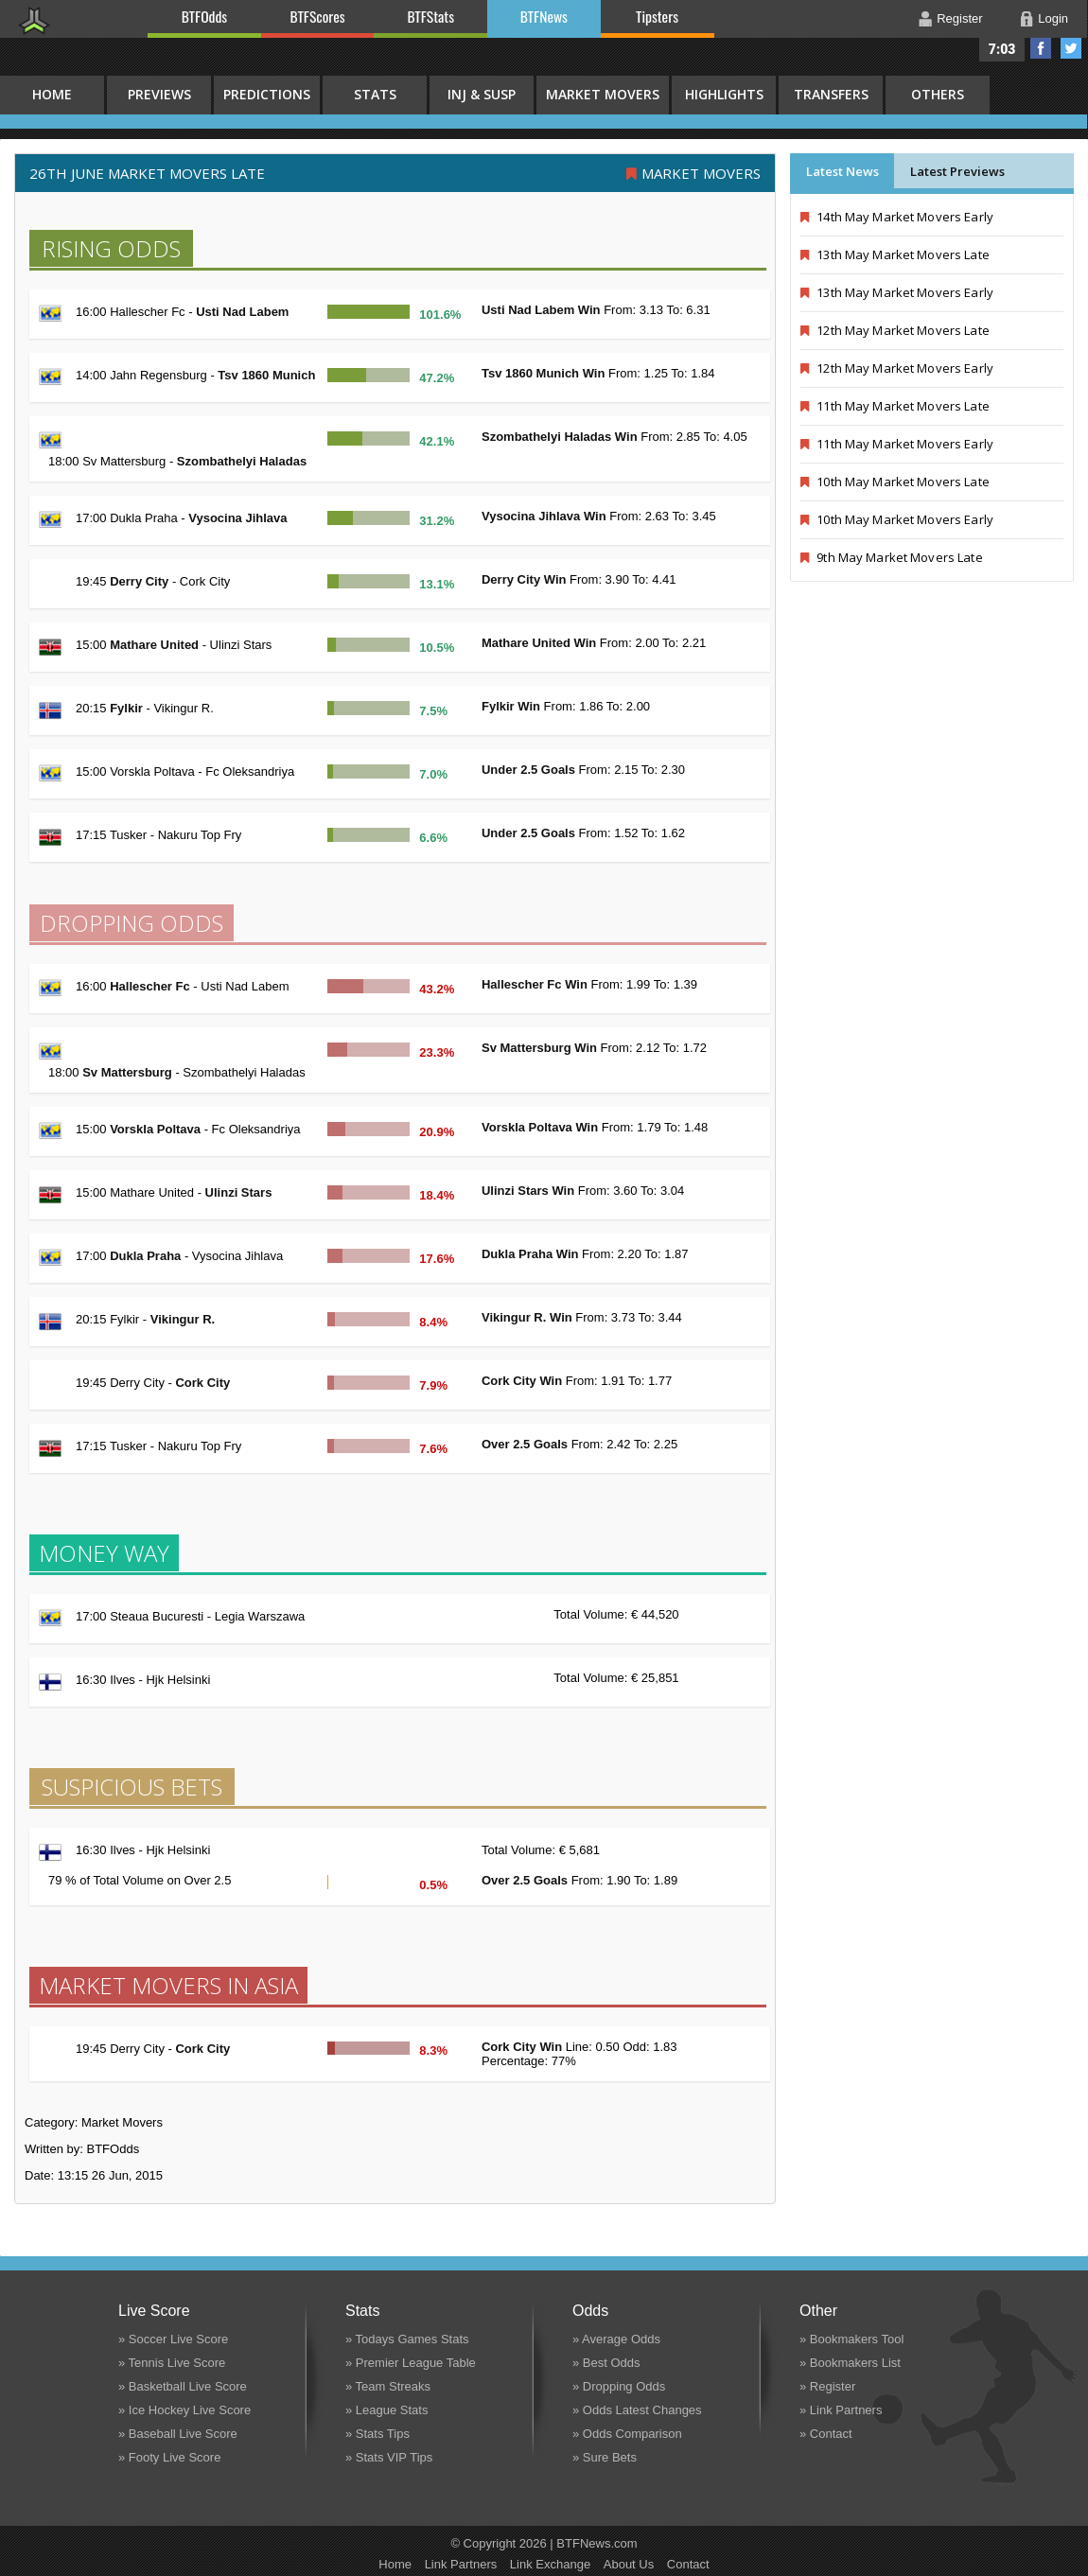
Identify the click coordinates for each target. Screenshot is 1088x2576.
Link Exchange (550, 2564)
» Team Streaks (387, 2386)
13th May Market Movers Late (895, 254)
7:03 (1002, 49)
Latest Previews (957, 171)
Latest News (842, 171)
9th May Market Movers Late (891, 557)
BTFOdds (204, 16)
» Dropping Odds (618, 2386)
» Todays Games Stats (407, 2339)
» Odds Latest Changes (637, 2410)
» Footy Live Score (169, 2457)
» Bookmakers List (850, 2363)
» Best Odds (606, 2363)
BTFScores (317, 16)
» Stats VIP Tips (388, 2457)
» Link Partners (840, 2410)
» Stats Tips (377, 2434)
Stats (375, 94)
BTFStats (431, 16)
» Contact (825, 2434)
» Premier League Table (410, 2363)
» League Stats (386, 2410)
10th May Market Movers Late (895, 481)
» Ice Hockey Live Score (184, 2410)
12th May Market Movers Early (896, 368)
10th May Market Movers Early (896, 519)
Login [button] (1053, 18)
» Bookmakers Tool (851, 2339)
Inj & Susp (481, 94)
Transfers (831, 94)
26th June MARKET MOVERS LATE (147, 173)
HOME (52, 94)
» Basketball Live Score (182, 2386)
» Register (827, 2386)
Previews (159, 94)
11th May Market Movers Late (895, 405)
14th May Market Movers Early (896, 216)
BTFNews (544, 16)
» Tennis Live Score (171, 2363)
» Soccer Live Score (173, 2339)
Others (937, 94)
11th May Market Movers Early (896, 443)
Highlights (724, 94)
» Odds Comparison (627, 2434)
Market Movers (602, 94)
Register (959, 18)
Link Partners (461, 2564)
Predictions (266, 94)
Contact (688, 2564)
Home (395, 2564)
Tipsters (657, 16)
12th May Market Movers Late (895, 330)
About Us (629, 2564)
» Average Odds (616, 2339)
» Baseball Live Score (177, 2434)
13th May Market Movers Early (896, 292)
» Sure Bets (604, 2457)
